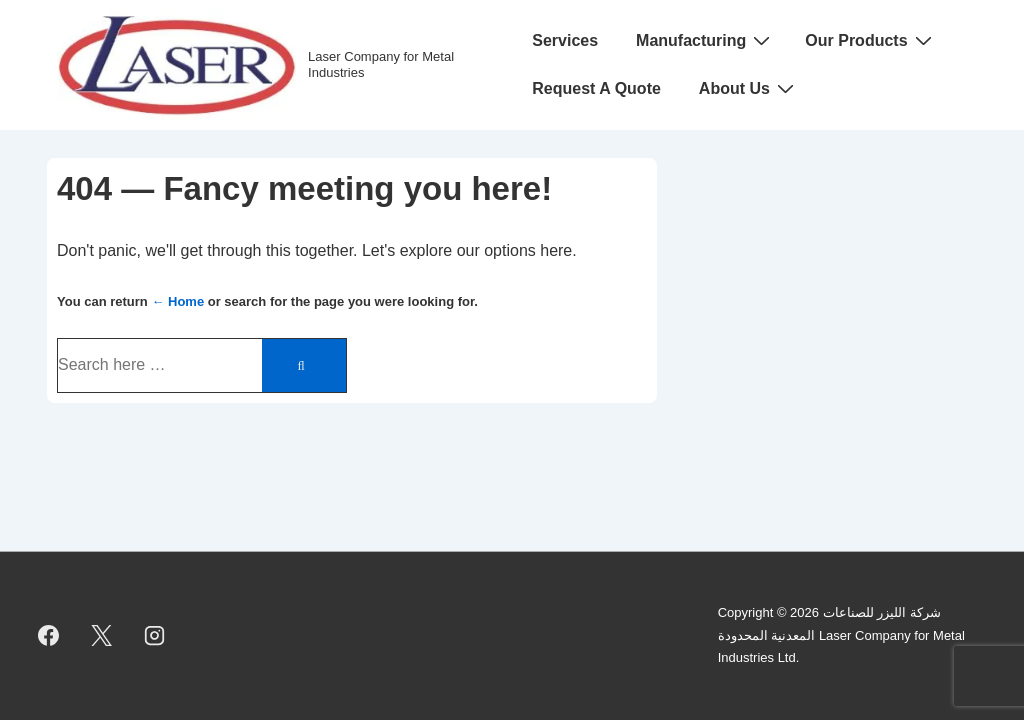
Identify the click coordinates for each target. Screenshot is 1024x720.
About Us (749, 88)
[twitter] (102, 636)
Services (565, 40)
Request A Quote (596, 88)
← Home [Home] (177, 301)
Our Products (870, 40)
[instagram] (155, 636)
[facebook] (49, 636)
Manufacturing (705, 40)
